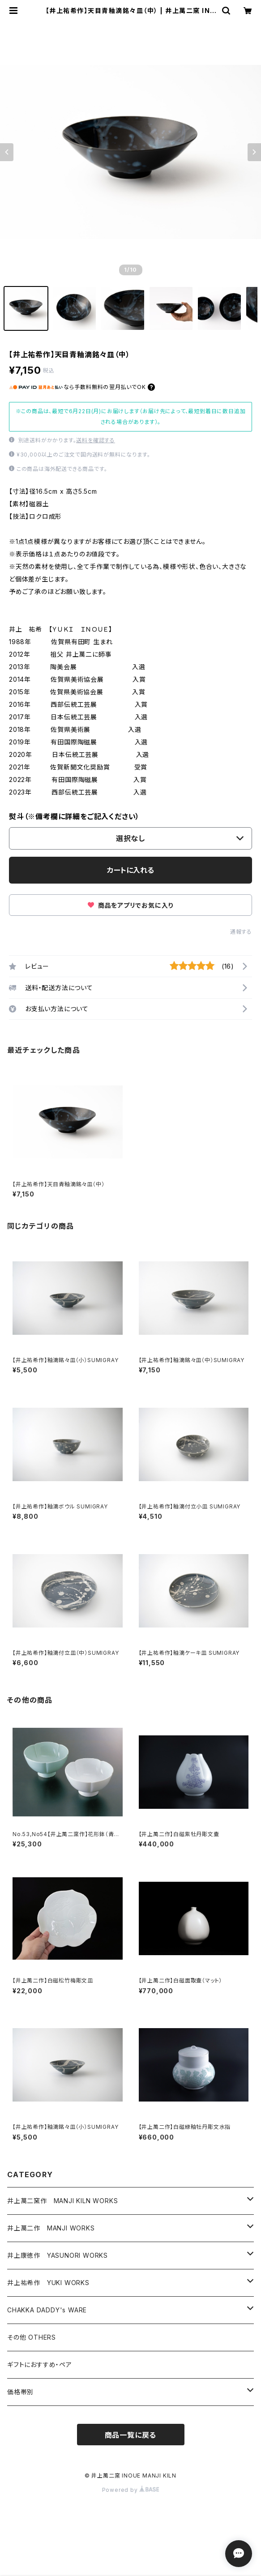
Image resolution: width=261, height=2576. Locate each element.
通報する (241, 931)
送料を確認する (95, 440)
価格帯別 (20, 2392)
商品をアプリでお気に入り (130, 905)
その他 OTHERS (31, 2337)
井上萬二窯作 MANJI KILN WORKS (62, 2200)
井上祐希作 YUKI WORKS (48, 2282)
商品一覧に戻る (131, 2435)
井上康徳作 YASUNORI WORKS (57, 2255)
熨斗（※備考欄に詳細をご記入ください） (74, 816)
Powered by (130, 2489)
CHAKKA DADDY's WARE (47, 2310)
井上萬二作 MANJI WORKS (51, 2228)
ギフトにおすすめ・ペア (39, 2364)
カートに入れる (130, 870)
